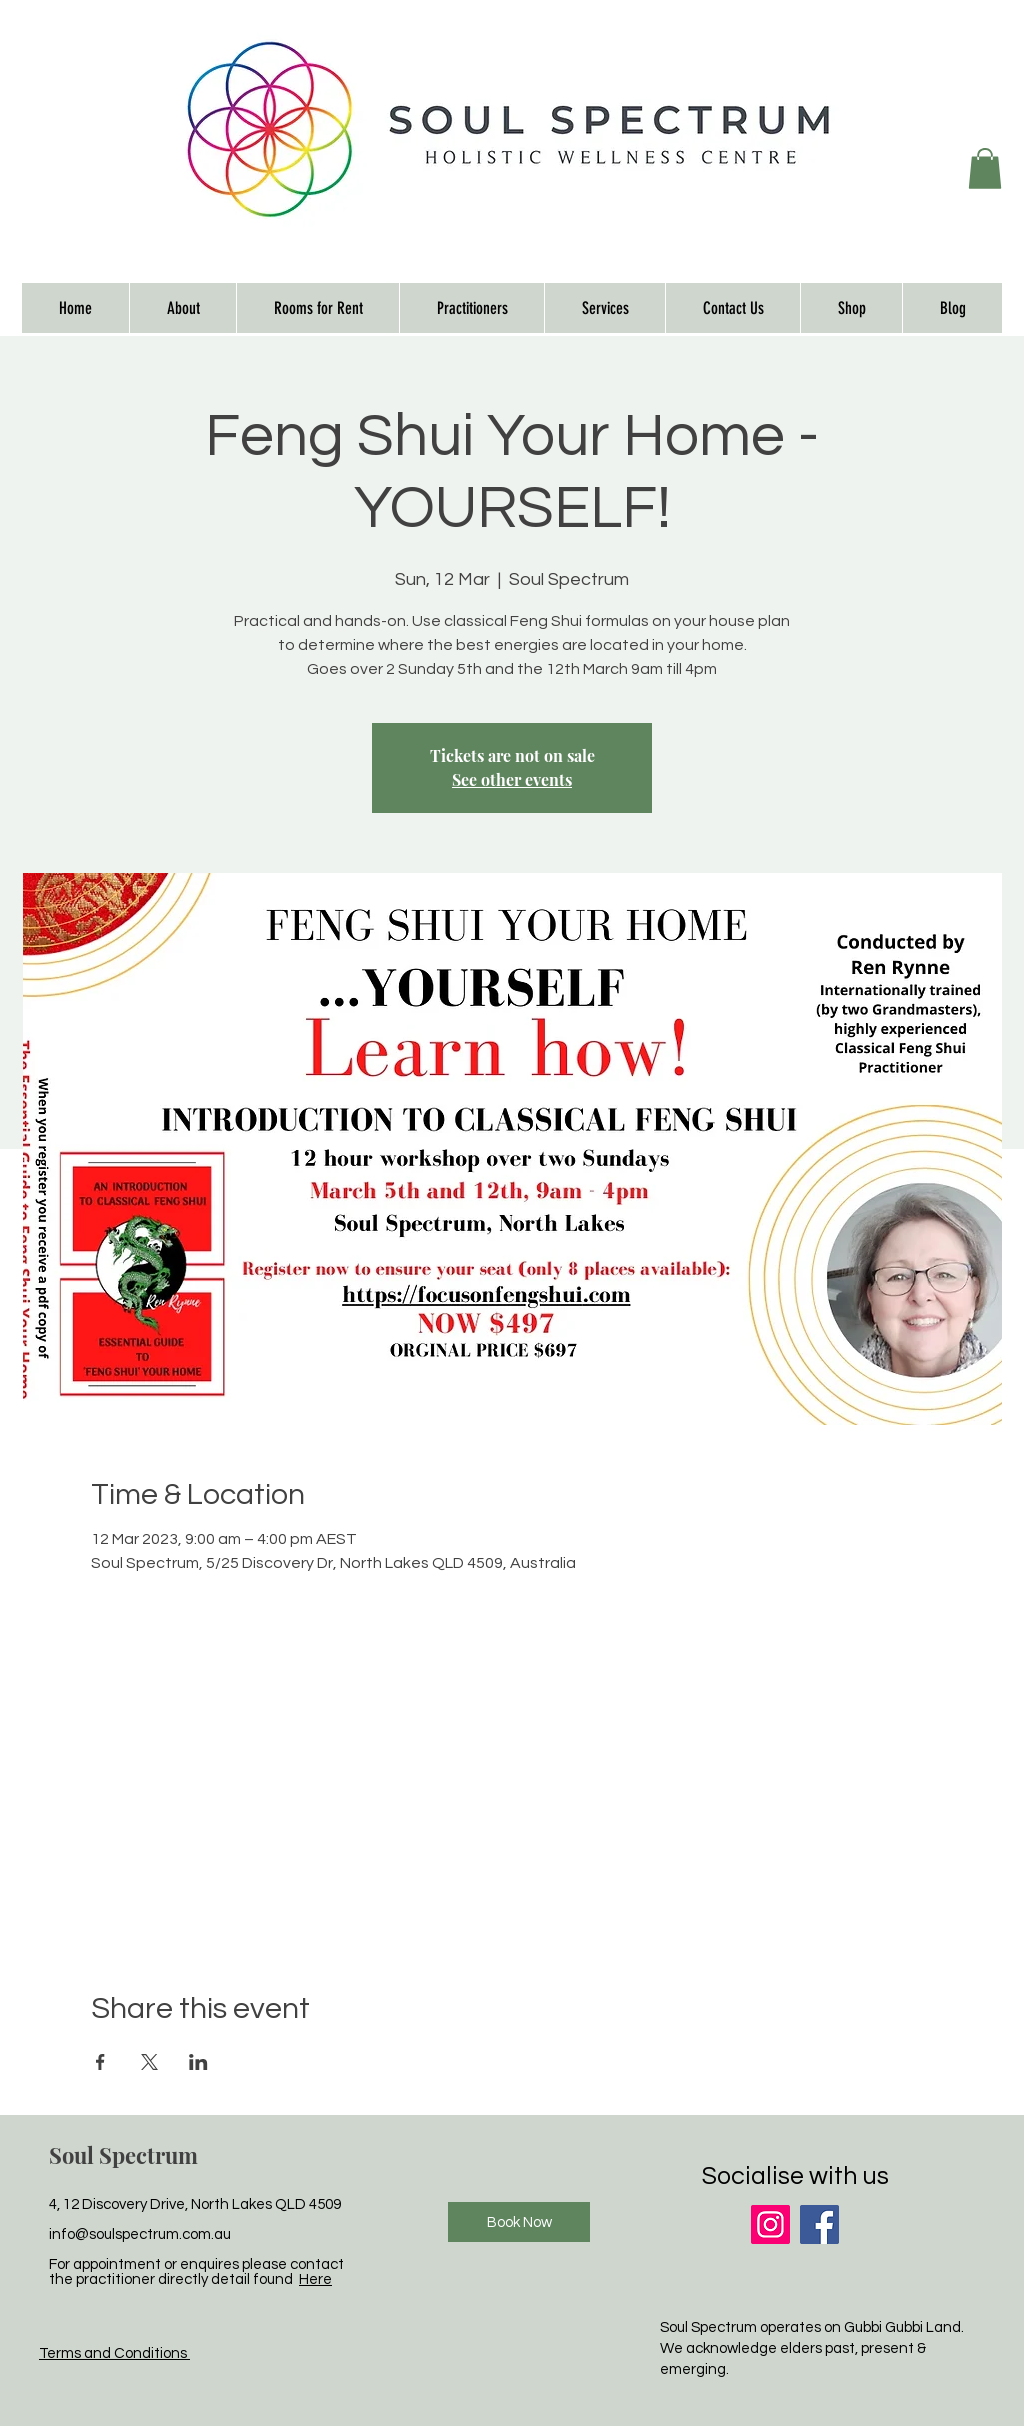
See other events (512, 779)
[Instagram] (770, 2224)
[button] (985, 168)
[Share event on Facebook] (100, 2062)
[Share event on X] (149, 2062)
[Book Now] (519, 2222)
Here (315, 2279)
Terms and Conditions (114, 2353)
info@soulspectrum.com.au (140, 2234)
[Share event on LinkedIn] (198, 2062)
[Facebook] (819, 2224)
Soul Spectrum (123, 2155)
